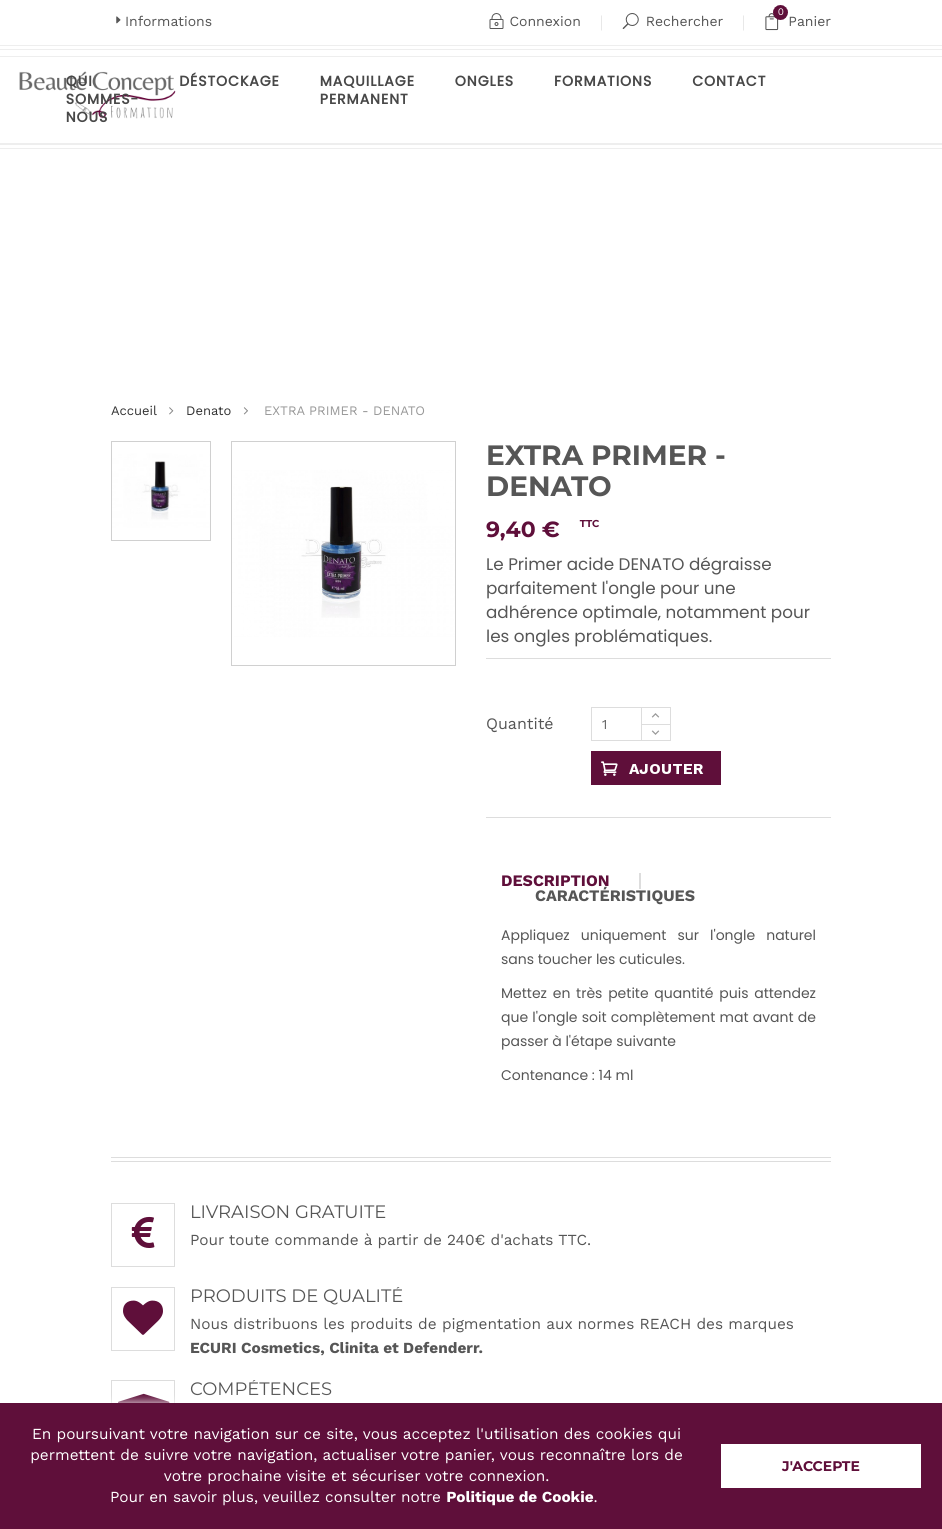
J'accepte (821, 1466)
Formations (603, 81)
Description (555, 881)
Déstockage (229, 81)
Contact (729, 81)
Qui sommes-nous (102, 99)
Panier (797, 22)
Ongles (484, 81)
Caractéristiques (615, 896)
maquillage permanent (367, 90)
